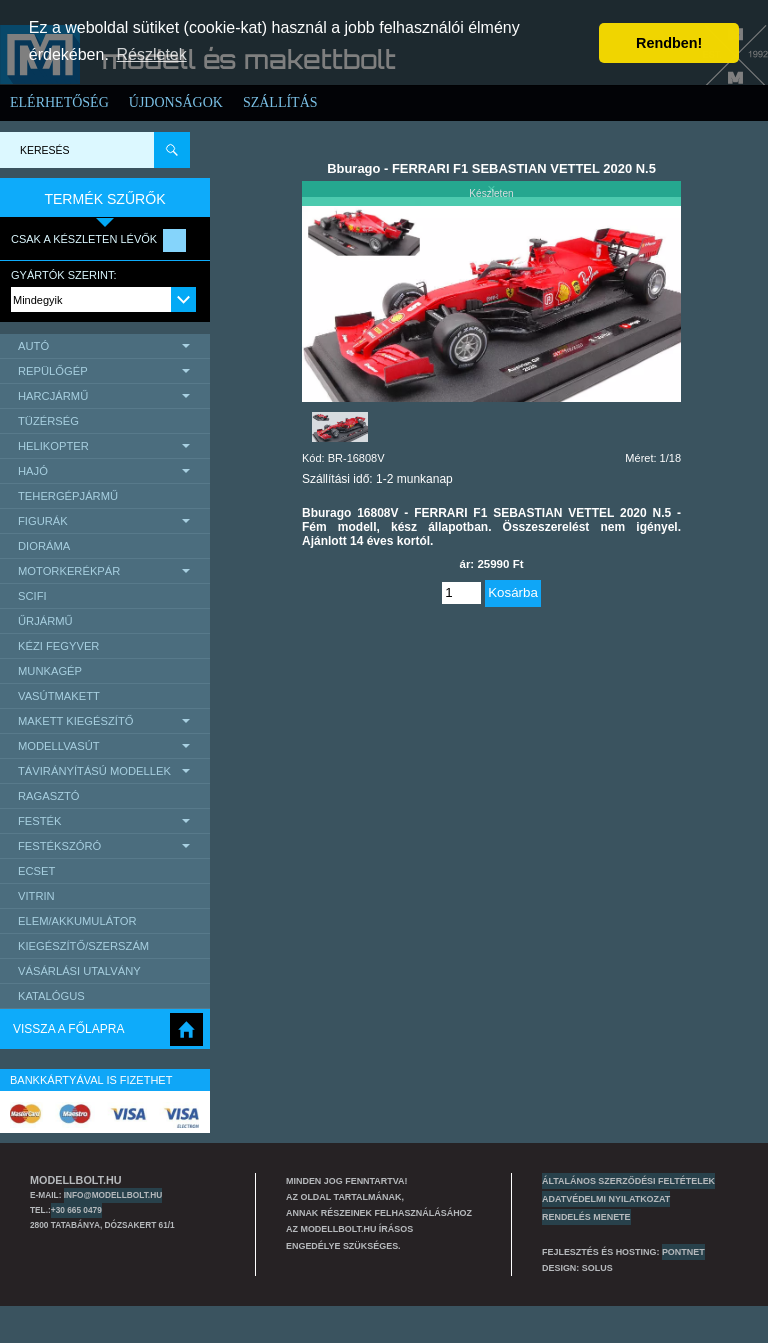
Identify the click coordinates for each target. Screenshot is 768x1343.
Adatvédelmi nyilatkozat (606, 1199)
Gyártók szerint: (64, 275)
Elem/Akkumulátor (77, 921)
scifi (32, 596)
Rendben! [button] (669, 43)
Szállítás (280, 102)
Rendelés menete (586, 1217)
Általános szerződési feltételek (628, 1181)
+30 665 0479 (76, 1210)
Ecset (36, 871)
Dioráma (44, 546)
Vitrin (36, 896)
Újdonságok (176, 102)
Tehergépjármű (68, 496)
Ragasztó (49, 796)
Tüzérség (48, 421)
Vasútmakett (59, 696)
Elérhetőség (59, 102)
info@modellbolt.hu (113, 1195)
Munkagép (50, 671)
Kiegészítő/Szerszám (83, 946)
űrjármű (45, 621)
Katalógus (51, 996)
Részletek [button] (152, 54)
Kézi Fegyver (58, 646)
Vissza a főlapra (68, 1029)
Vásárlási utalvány (79, 971)
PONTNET (683, 1252)
